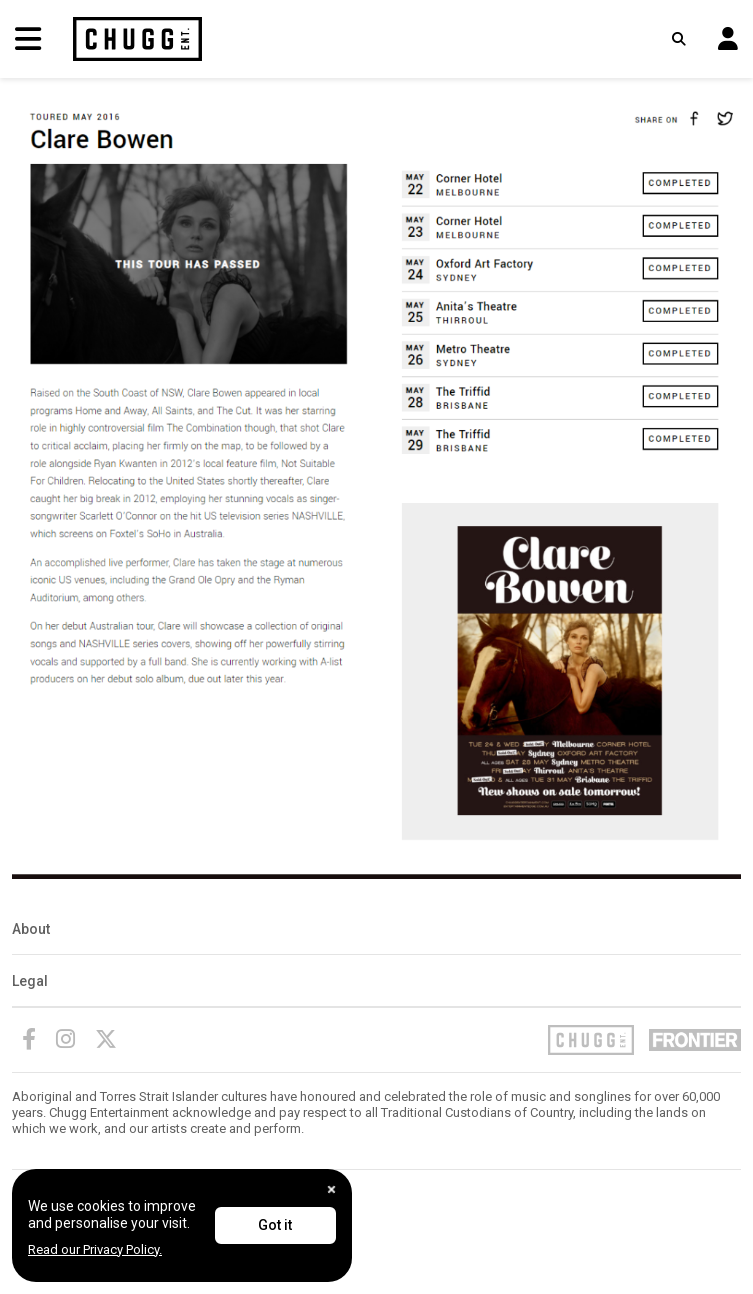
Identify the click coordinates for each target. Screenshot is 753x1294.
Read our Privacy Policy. (95, 1249)
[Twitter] (106, 1039)
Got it (275, 1225)
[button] (728, 39)
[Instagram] (65, 1039)
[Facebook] (29, 1039)
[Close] (331, 1189)
